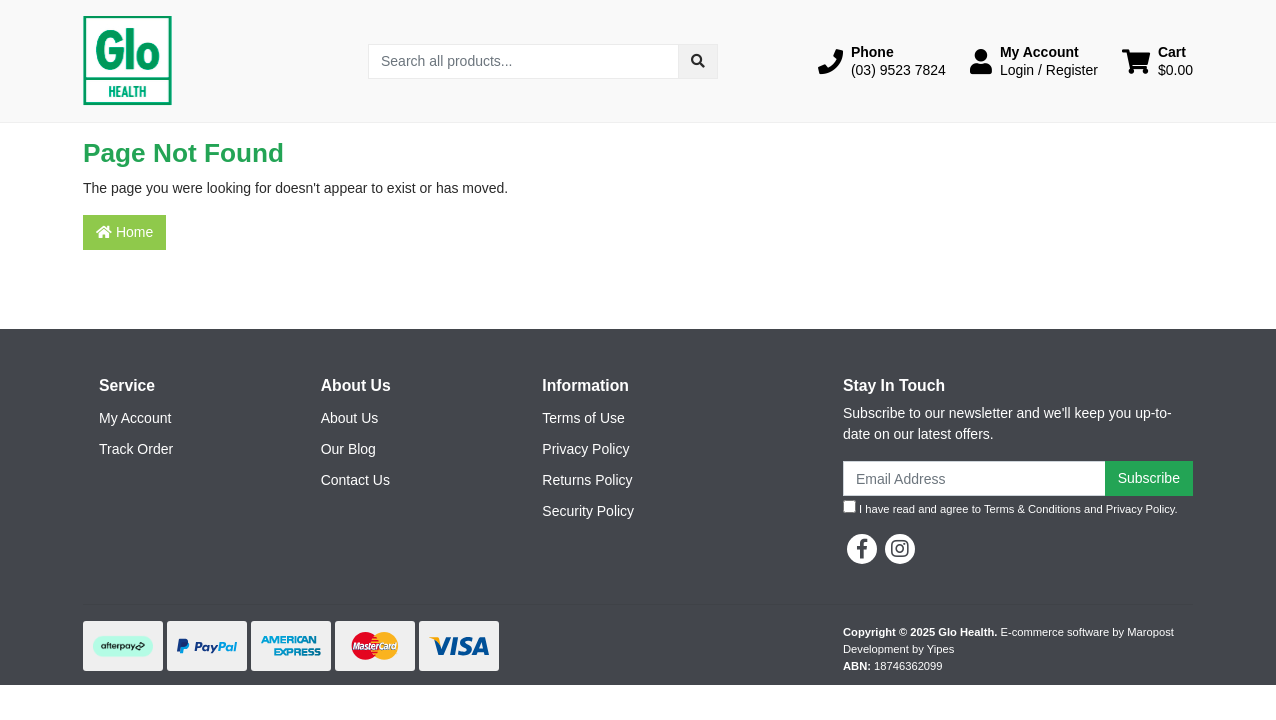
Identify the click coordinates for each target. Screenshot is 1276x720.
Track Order (136, 449)
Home (124, 232)
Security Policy (588, 511)
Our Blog (348, 449)
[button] (882, 61)
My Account (135, 418)
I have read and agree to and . (1010, 507)
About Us (350, 418)
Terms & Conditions (1032, 509)
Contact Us (355, 480)
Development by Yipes (898, 649)
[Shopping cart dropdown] (1157, 61)
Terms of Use (583, 418)
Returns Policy (587, 480)
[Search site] (698, 61)
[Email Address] (974, 478)
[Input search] (523, 61)
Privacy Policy (585, 449)
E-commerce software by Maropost (1086, 632)
